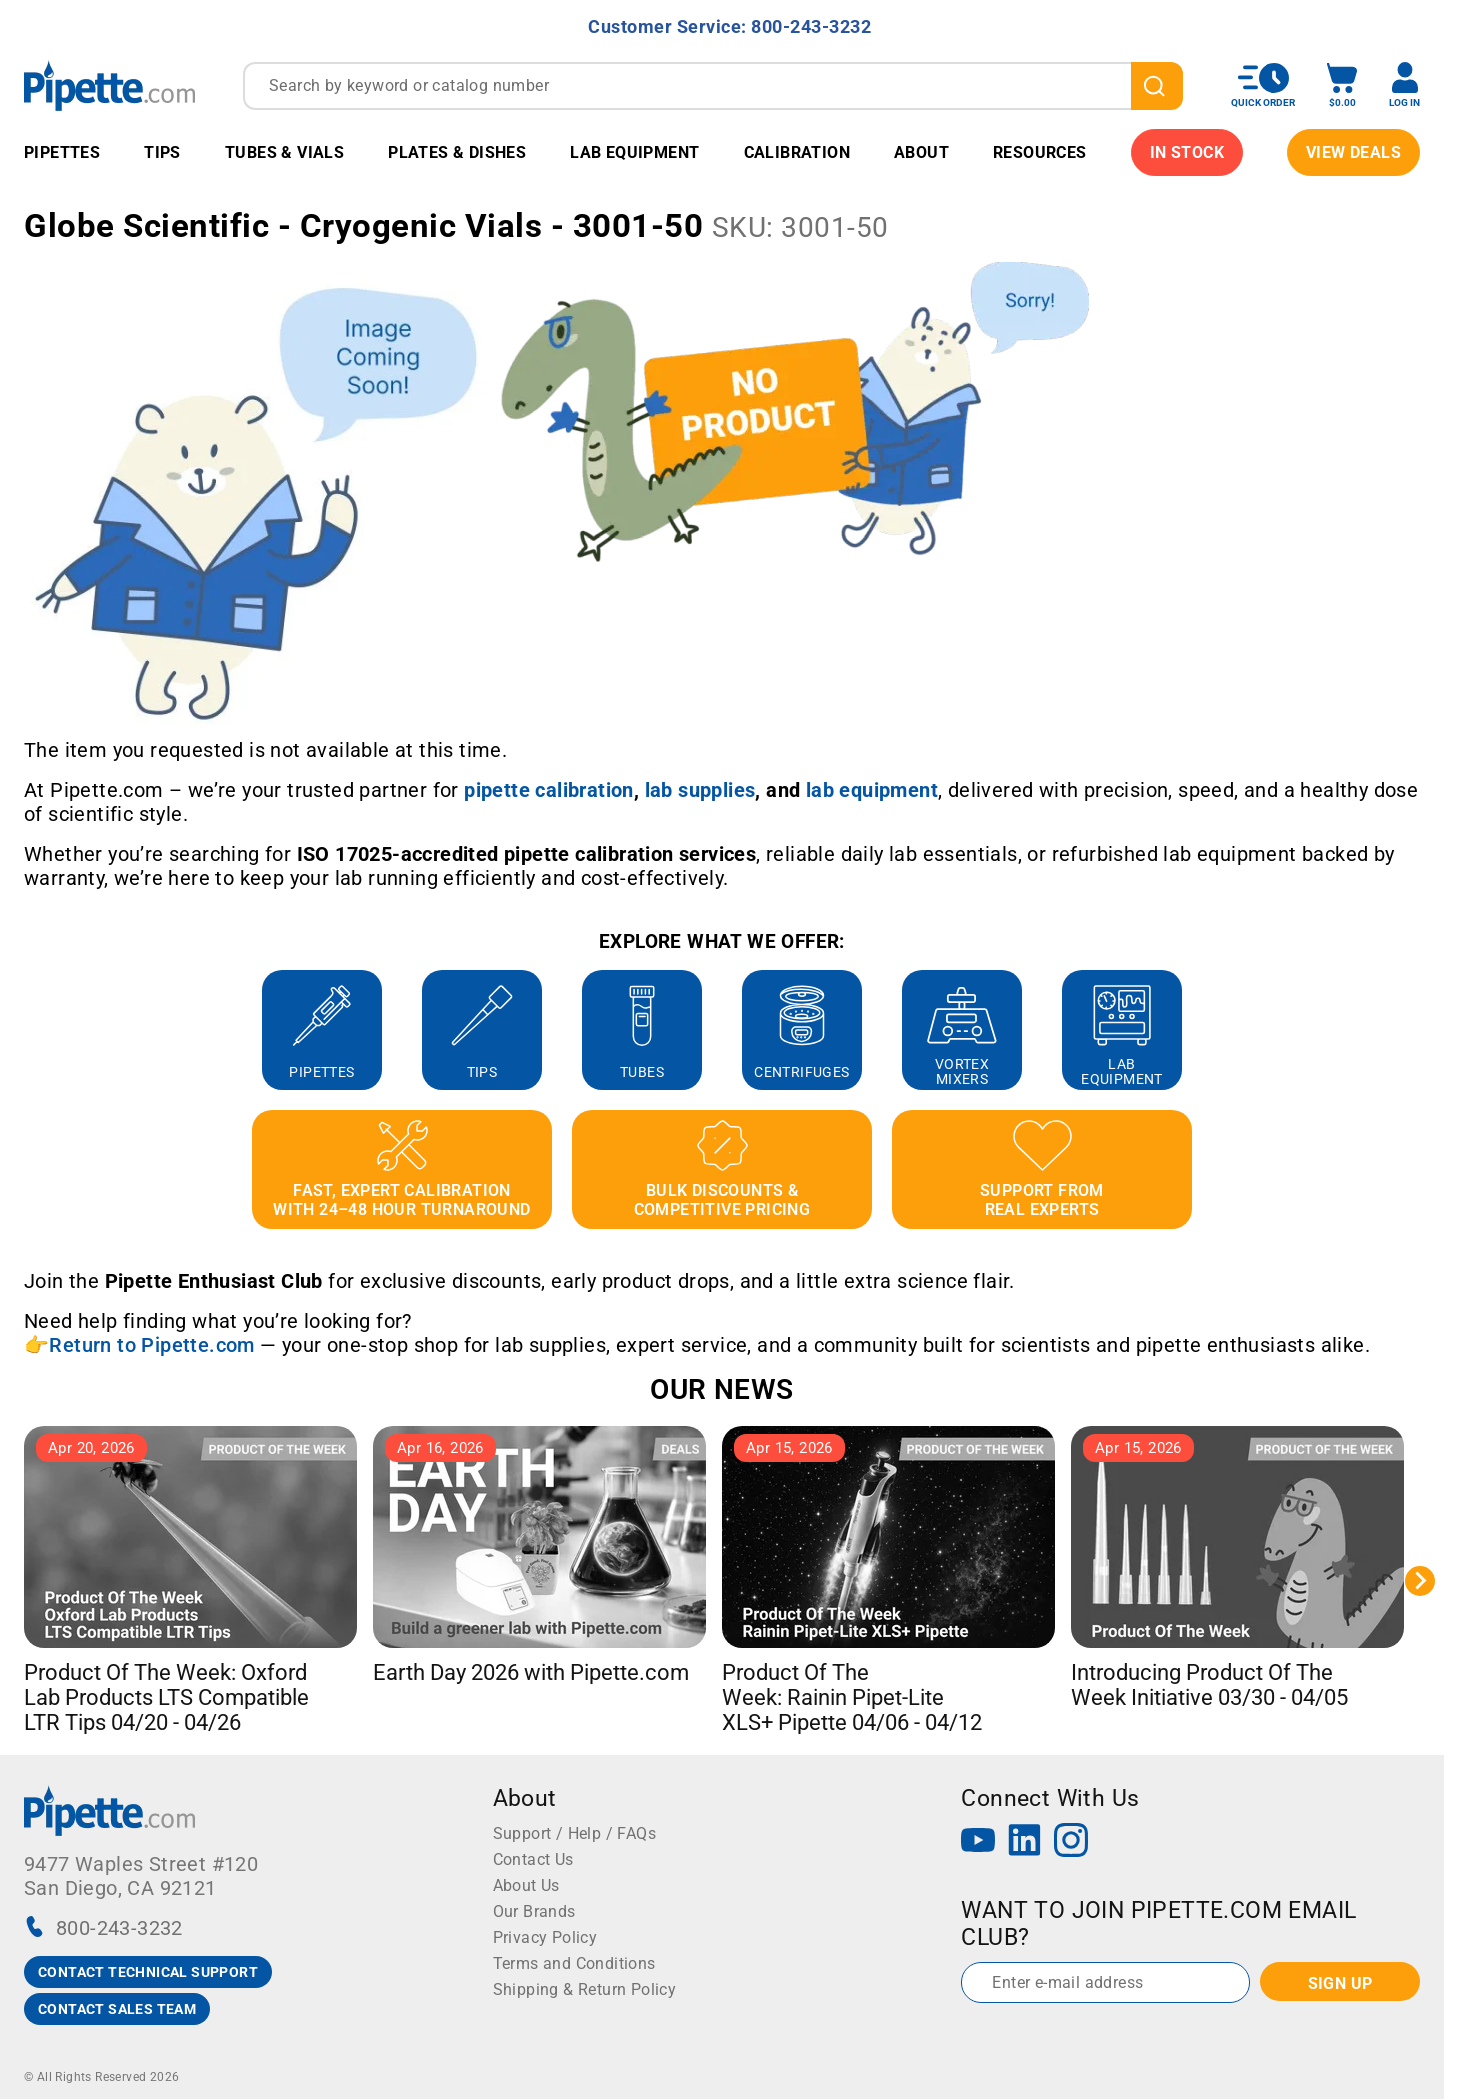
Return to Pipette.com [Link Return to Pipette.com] (151, 1345)
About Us (526, 1885)
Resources (1040, 152)
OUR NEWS (721, 1389)
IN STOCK (1187, 152)
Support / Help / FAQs (574, 1833)
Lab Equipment (634, 152)
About (921, 152)
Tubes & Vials (284, 152)
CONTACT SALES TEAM (117, 2009)
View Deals (1353, 152)
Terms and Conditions (574, 1963)
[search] (1157, 86)
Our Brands (534, 1911)
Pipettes (62, 152)
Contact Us (533, 1859)
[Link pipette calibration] (549, 790)
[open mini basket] (1342, 85)
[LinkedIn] (1025, 1842)
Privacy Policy (545, 1937)
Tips (162, 152)
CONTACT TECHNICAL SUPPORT (148, 1972)
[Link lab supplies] (700, 790)
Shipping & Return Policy (585, 1989)
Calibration (797, 152)
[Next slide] (1420, 1581)
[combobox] (713, 86)
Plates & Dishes (457, 152)
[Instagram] (1071, 1842)
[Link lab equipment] (872, 790)
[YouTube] (978, 1842)
